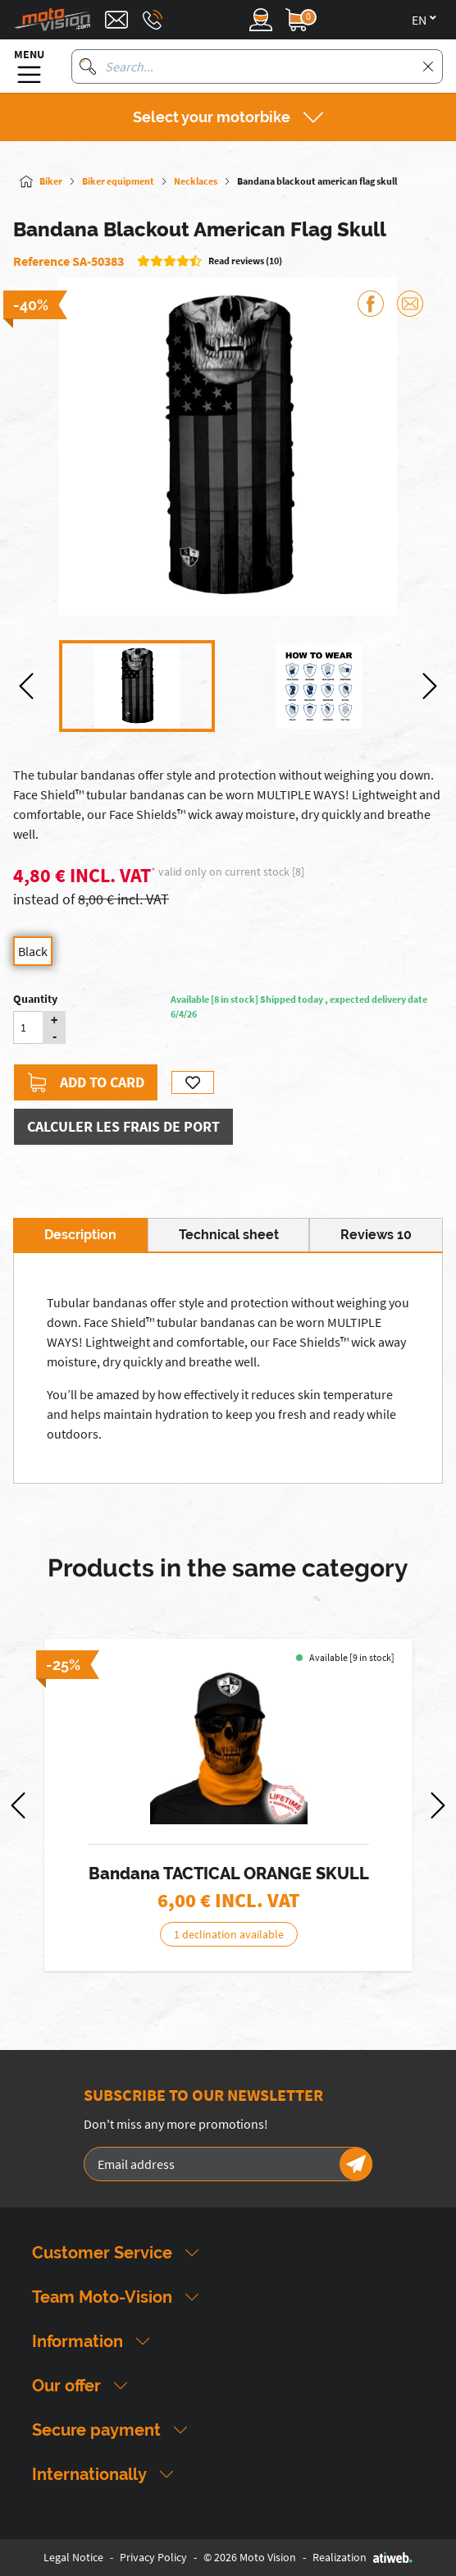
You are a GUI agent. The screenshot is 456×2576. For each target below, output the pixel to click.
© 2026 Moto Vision (249, 2557)
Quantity (35, 998)
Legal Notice (73, 2557)
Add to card (85, 1082)
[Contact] (116, 19)
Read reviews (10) (245, 260)
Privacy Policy (153, 2557)
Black (33, 951)
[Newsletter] (356, 2164)
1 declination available (228, 1934)
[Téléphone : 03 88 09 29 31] (152, 20)
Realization (362, 2557)
